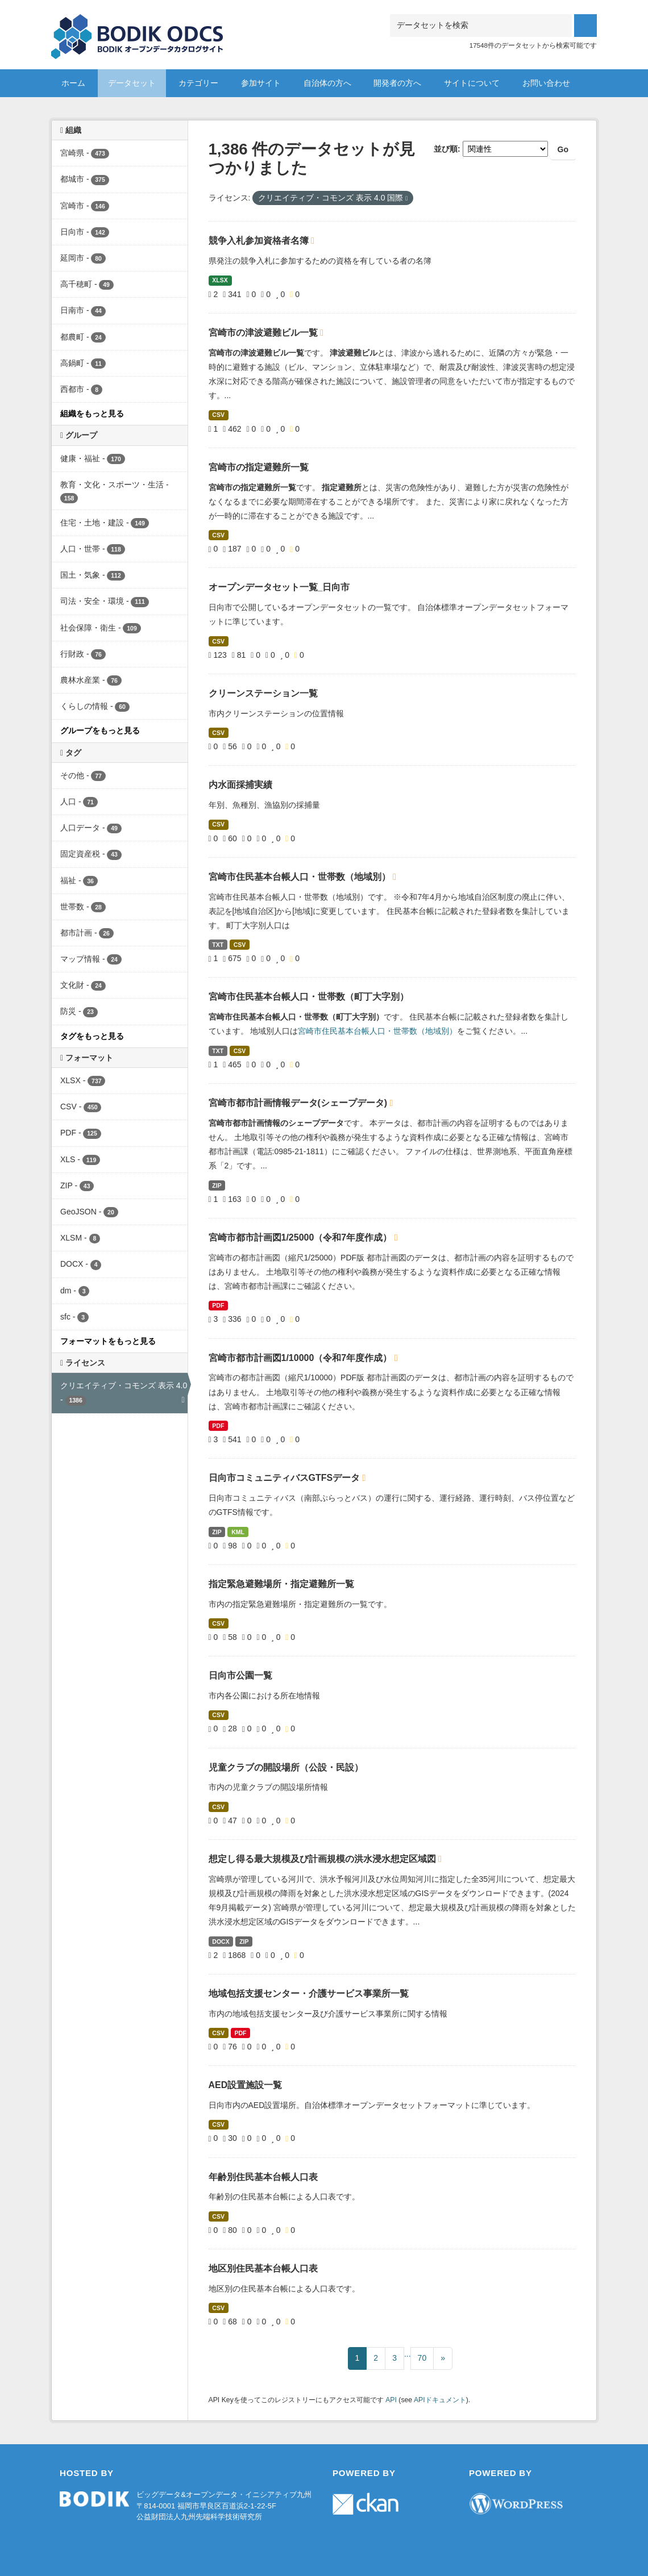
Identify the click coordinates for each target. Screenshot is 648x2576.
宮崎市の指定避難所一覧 (259, 467)
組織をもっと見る (92, 413)
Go (563, 149)
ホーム (73, 82)
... (407, 2353)
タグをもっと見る (92, 1036)
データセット (132, 82)
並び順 (446, 148)
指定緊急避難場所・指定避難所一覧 (281, 1584)
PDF (218, 1305)
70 (422, 2357)
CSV (218, 414)
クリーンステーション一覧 (263, 693)
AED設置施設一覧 (246, 2085)
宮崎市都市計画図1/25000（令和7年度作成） (301, 1237)
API (391, 2400)
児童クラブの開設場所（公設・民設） (286, 1767)
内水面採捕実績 (240, 785)
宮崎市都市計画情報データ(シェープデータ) (299, 1103)
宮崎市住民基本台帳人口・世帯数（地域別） (301, 877)
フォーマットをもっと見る (108, 1341)
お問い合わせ (546, 82)
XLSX (219, 280)
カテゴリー (198, 82)
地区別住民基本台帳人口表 (263, 2268)
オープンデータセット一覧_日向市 (279, 587)
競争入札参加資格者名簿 (260, 240)
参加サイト (261, 82)
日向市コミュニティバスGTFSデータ (286, 1478)
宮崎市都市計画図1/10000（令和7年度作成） (301, 1358)
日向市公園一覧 (240, 1675)
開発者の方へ (397, 82)
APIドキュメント (440, 2400)
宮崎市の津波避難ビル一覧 (264, 332)
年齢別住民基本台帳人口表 (263, 2177)
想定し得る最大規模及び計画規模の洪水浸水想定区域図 (323, 1859)
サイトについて (472, 82)
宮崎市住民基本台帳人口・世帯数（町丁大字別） (309, 996)
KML (237, 1532)
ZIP (216, 1185)
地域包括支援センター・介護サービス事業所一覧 (309, 1993)
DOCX (220, 1941)
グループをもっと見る (100, 730)
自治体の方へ (327, 82)
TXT (217, 944)
